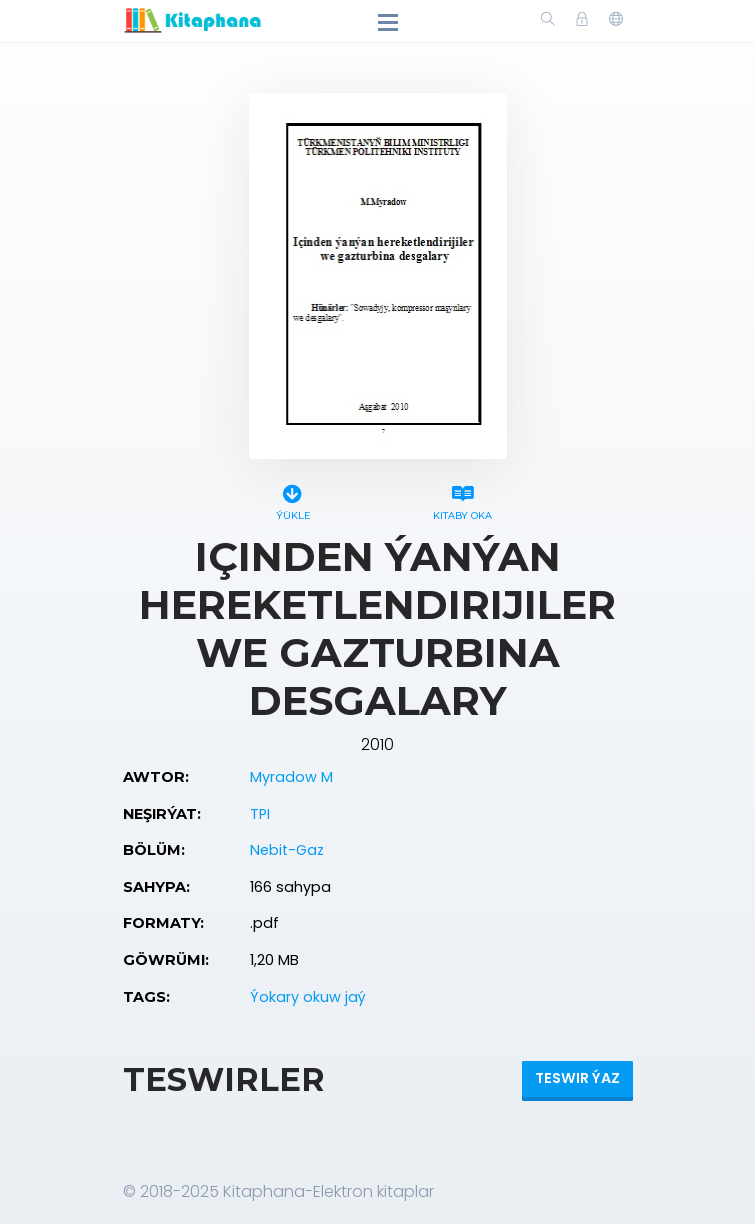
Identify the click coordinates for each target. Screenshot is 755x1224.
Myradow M (291, 777)
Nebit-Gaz (287, 850)
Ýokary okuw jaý (308, 997)
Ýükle (293, 499)
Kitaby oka (463, 499)
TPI (260, 814)
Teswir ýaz (577, 1078)
